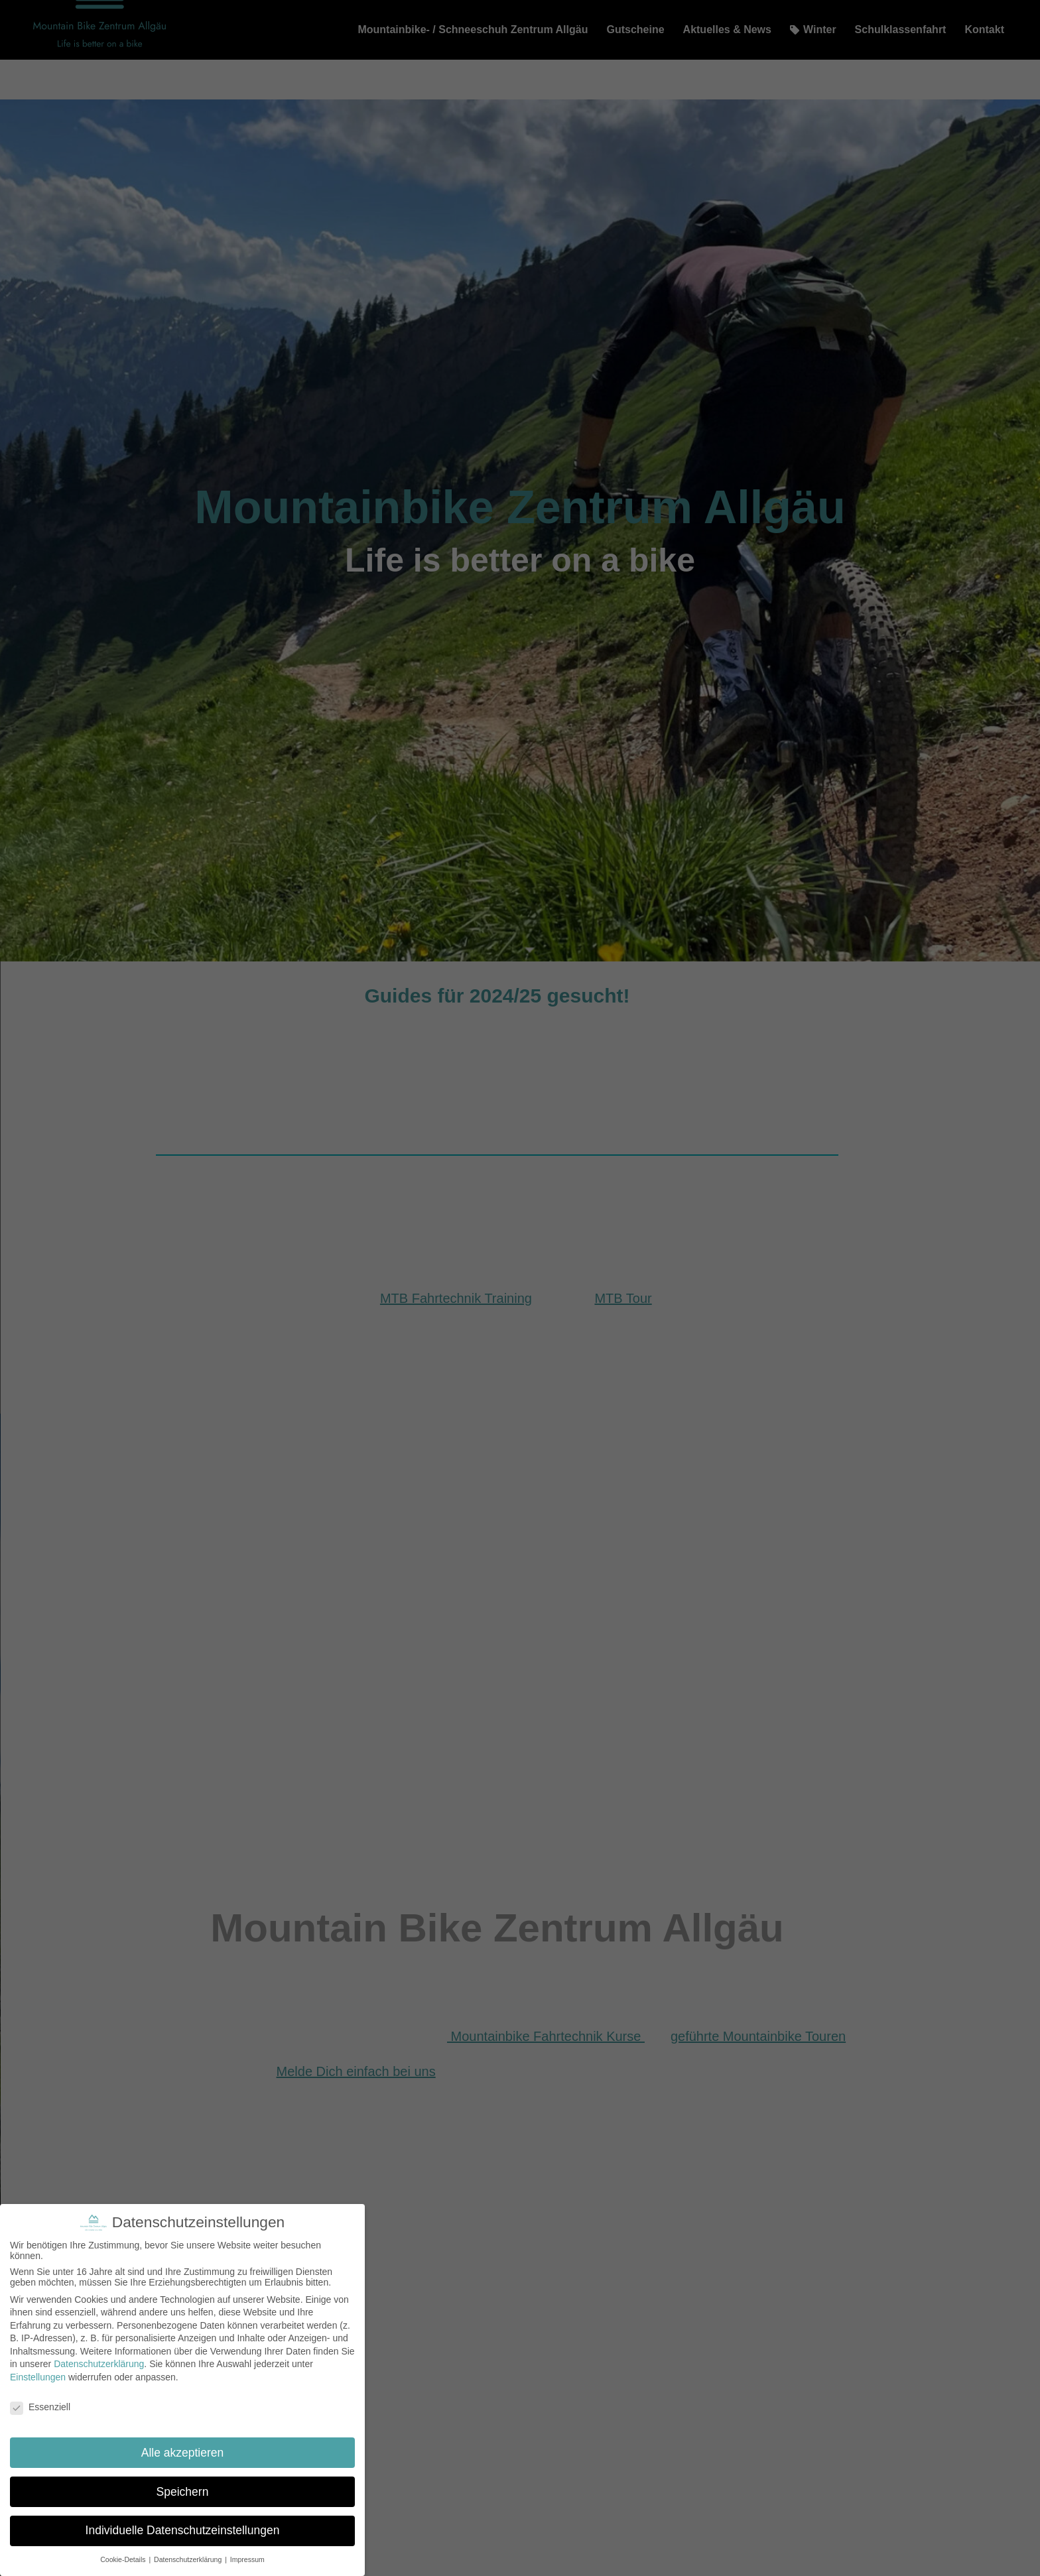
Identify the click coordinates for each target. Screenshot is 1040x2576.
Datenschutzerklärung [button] (189, 2559)
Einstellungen (38, 2377)
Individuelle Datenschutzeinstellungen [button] (183, 2530)
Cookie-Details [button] (123, 2559)
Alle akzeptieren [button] (182, 2452)
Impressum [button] (247, 2559)
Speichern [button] (183, 2491)
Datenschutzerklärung (99, 2364)
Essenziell (40, 2407)
